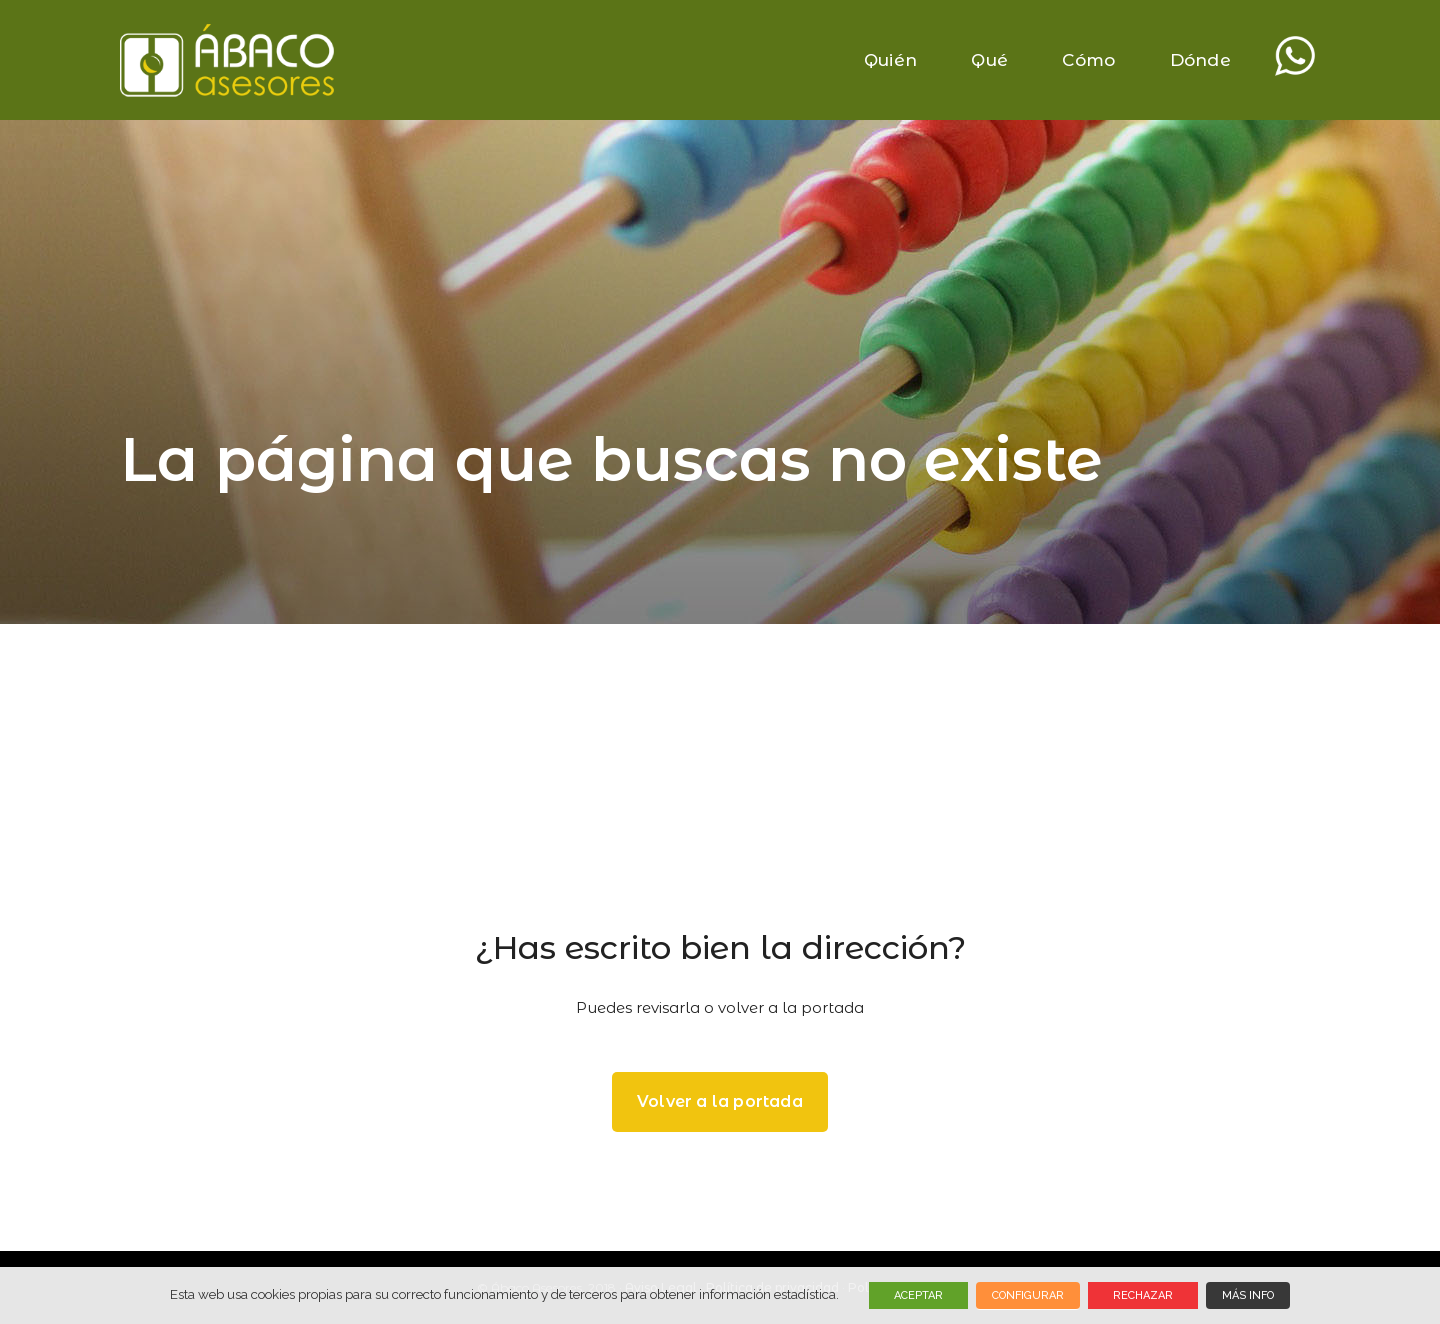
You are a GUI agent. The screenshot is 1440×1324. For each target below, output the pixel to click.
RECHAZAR (1143, 1295)
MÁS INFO (1248, 1295)
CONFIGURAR (1028, 1295)
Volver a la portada (720, 1101)
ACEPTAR (918, 1295)
